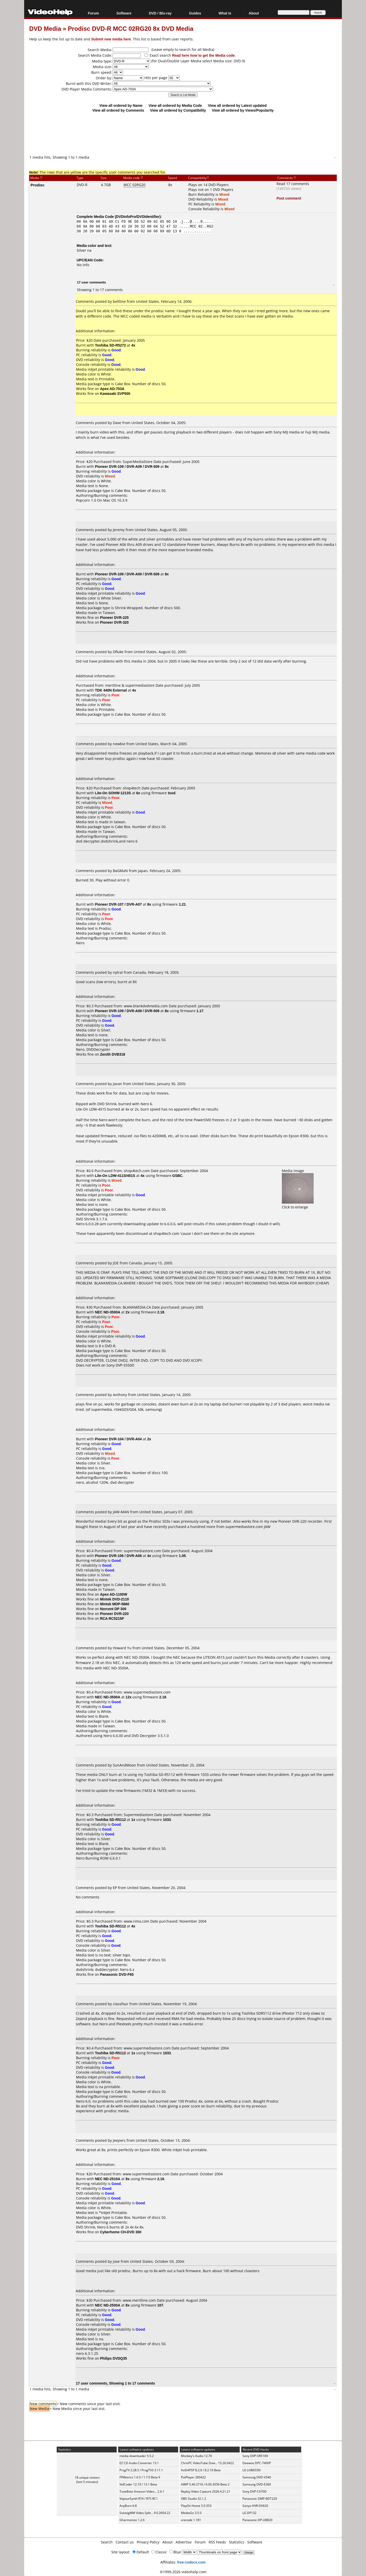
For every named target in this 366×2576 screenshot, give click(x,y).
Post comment (289, 198)
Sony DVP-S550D (120, 1365)
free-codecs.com (191, 2562)
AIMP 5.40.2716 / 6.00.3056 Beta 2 (205, 2484)
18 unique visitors (87, 2477)
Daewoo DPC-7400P (256, 2463)
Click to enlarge (298, 1204)
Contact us (125, 2542)
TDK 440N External (111, 690)
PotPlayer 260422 (193, 2477)
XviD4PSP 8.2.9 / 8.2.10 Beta (201, 2470)
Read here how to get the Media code (203, 55)
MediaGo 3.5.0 (191, 2513)
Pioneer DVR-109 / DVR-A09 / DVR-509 (127, 466)
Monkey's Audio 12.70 (196, 2456)
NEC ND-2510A (107, 2178)
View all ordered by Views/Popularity (243, 110)
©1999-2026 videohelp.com (183, 2571)
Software (123, 13)
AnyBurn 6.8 (128, 2506)
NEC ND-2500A (107, 2305)
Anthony (120, 1394)
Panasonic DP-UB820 (257, 2520)
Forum (93, 13)
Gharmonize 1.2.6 (132, 2520)
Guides (195, 13)
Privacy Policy (148, 2542)
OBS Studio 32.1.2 (193, 2498)
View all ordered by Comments (118, 110)
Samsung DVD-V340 (256, 2477)
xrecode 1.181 (191, 2520)
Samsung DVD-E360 (256, 2484)
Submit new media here (111, 39)
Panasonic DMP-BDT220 (259, 2498)
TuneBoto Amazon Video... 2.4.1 (141, 2491)
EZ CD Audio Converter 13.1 (139, 2463)
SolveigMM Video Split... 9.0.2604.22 (144, 2513)
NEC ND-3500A (107, 1312)
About (254, 13)
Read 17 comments (293, 183)
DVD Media (45, 28)
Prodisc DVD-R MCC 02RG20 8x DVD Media (130, 28)
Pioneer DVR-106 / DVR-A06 (118, 1555)
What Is (225, 13)
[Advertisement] (183, 133)
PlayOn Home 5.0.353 (196, 2506)
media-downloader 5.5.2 (136, 2456)
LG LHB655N (251, 2470)
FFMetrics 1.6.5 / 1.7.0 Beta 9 (139, 2477)
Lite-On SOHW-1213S (113, 792)
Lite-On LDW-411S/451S (115, 1175)
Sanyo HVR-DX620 (255, 2506)
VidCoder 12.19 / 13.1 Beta (138, 2484)
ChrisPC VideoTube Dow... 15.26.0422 (207, 2463)
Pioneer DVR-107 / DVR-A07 (118, 904)
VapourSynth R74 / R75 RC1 (138, 2498)
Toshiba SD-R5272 (110, 345)
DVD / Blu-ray (160, 13)
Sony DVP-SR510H (255, 2456)
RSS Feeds (217, 2542)
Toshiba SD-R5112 (110, 1819)
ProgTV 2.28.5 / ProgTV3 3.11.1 (141, 2470)
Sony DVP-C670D (254, 2491)
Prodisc (37, 184)
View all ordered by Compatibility (178, 110)
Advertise (184, 2542)
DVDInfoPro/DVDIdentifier (137, 216)
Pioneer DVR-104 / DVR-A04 (118, 1438)
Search (107, 2542)
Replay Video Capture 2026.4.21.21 (205, 2491)
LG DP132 (249, 2513)
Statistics (236, 2542)
